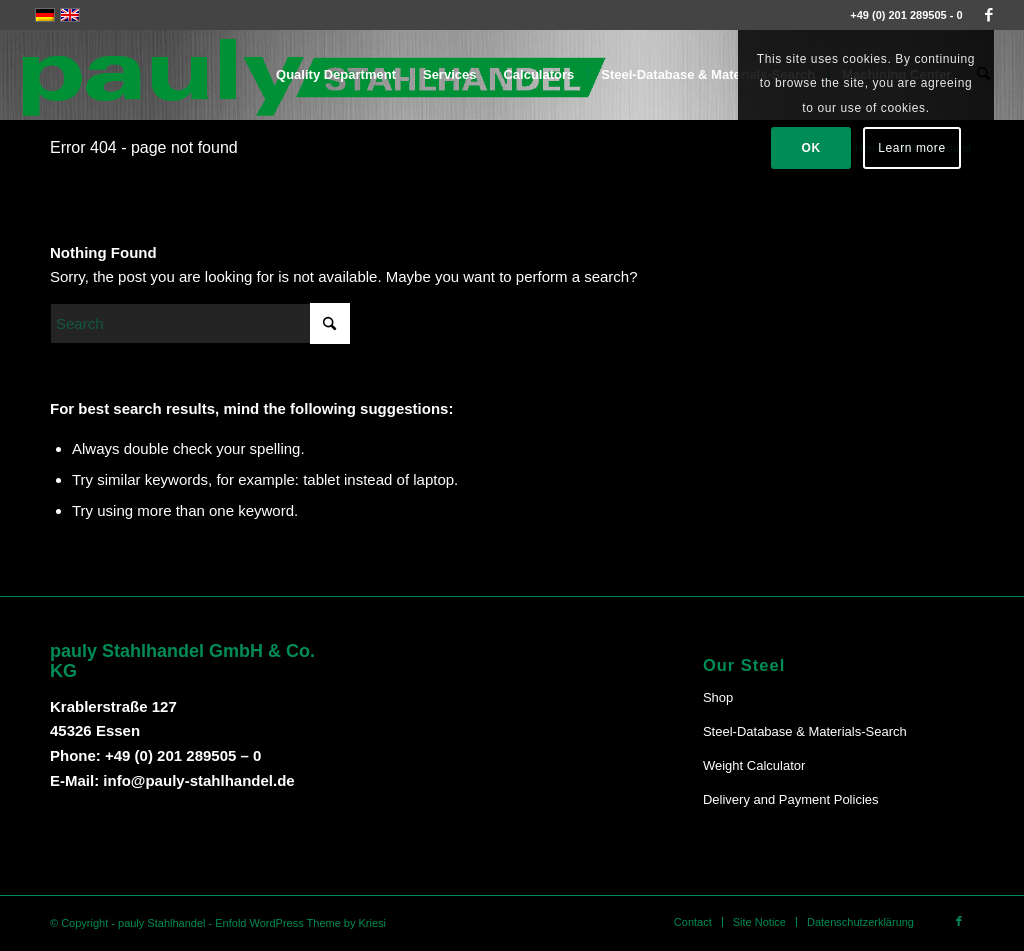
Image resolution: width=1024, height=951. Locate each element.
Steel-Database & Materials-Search (805, 731)
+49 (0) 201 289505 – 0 (183, 755)
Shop (718, 697)
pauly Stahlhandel (161, 923)
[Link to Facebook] (989, 15)
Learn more (911, 148)
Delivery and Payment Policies (791, 799)
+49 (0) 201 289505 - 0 (906, 15)
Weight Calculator (754, 765)
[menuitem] (336, 75)
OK (811, 148)
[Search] (200, 323)
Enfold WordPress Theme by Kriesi (300, 923)
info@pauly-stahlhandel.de (198, 780)
